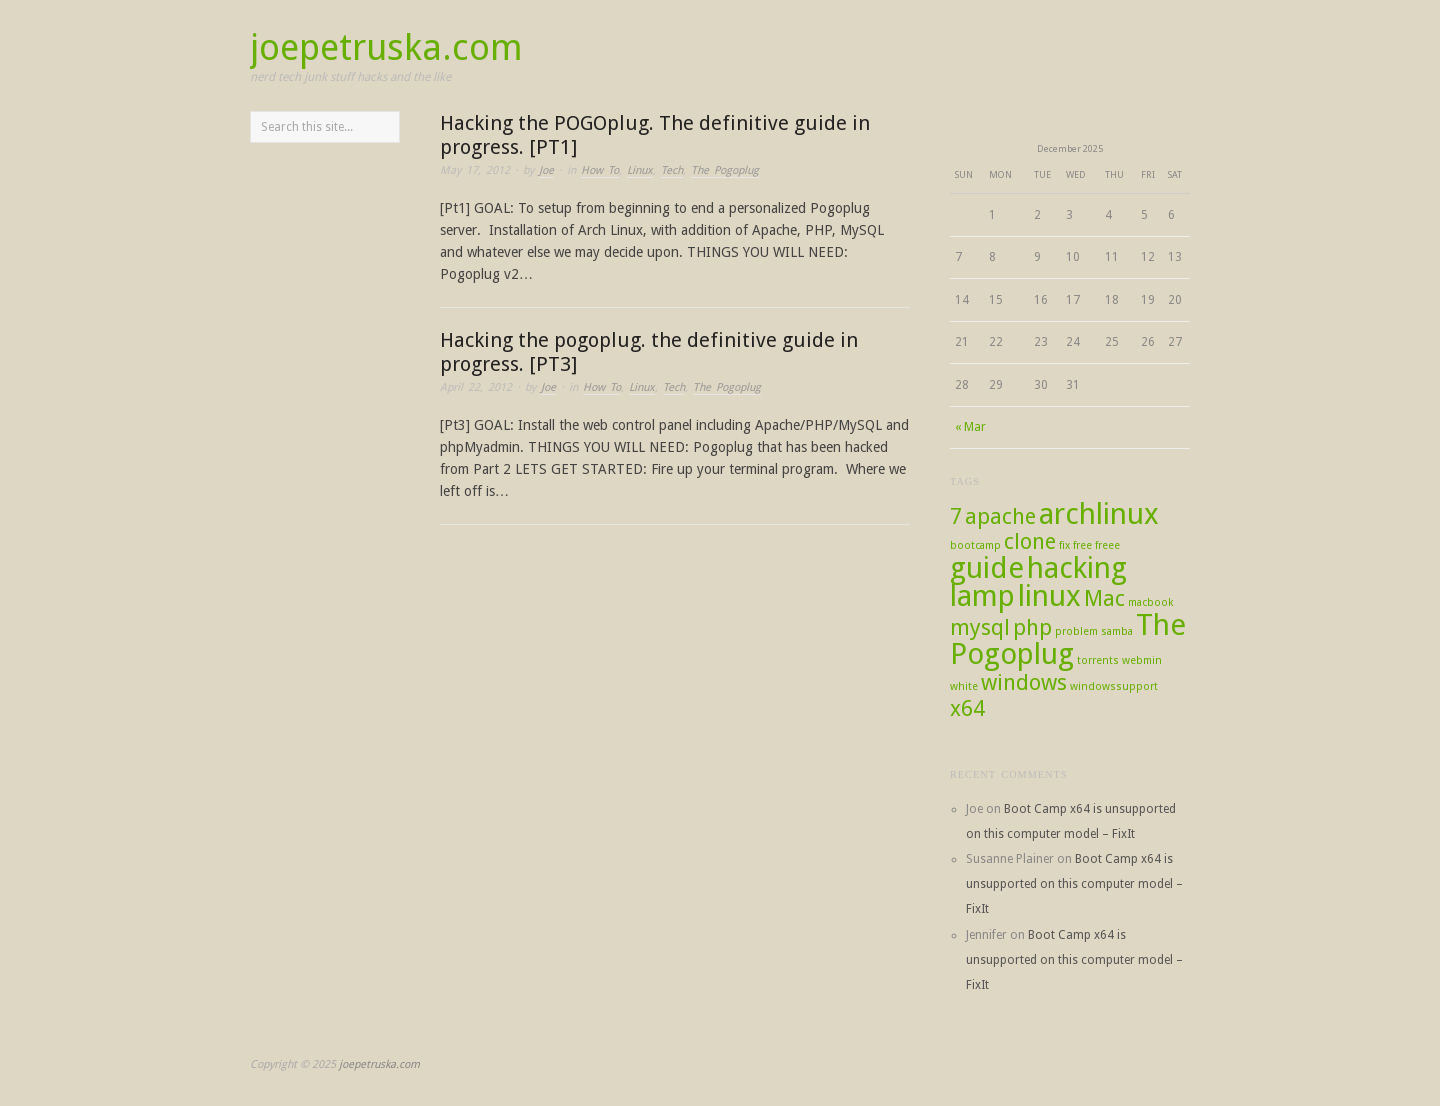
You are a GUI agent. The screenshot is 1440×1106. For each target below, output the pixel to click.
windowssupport (1114, 686)
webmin (1142, 660)
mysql (980, 627)
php (1032, 627)
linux (1049, 596)
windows (1024, 682)
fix (1064, 545)
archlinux (1099, 514)
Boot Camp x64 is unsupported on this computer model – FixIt (1074, 884)
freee (1107, 545)
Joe (546, 170)
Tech (672, 170)
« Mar (970, 427)
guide (987, 568)
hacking (1077, 568)
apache (1000, 516)
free (1082, 545)
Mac (1104, 598)
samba (1117, 631)
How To (600, 170)
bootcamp (975, 545)
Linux (640, 170)
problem (1076, 631)
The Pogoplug (725, 170)
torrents (1098, 660)
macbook (1150, 602)
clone (1030, 541)
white (964, 686)
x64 (967, 708)
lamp (982, 596)
